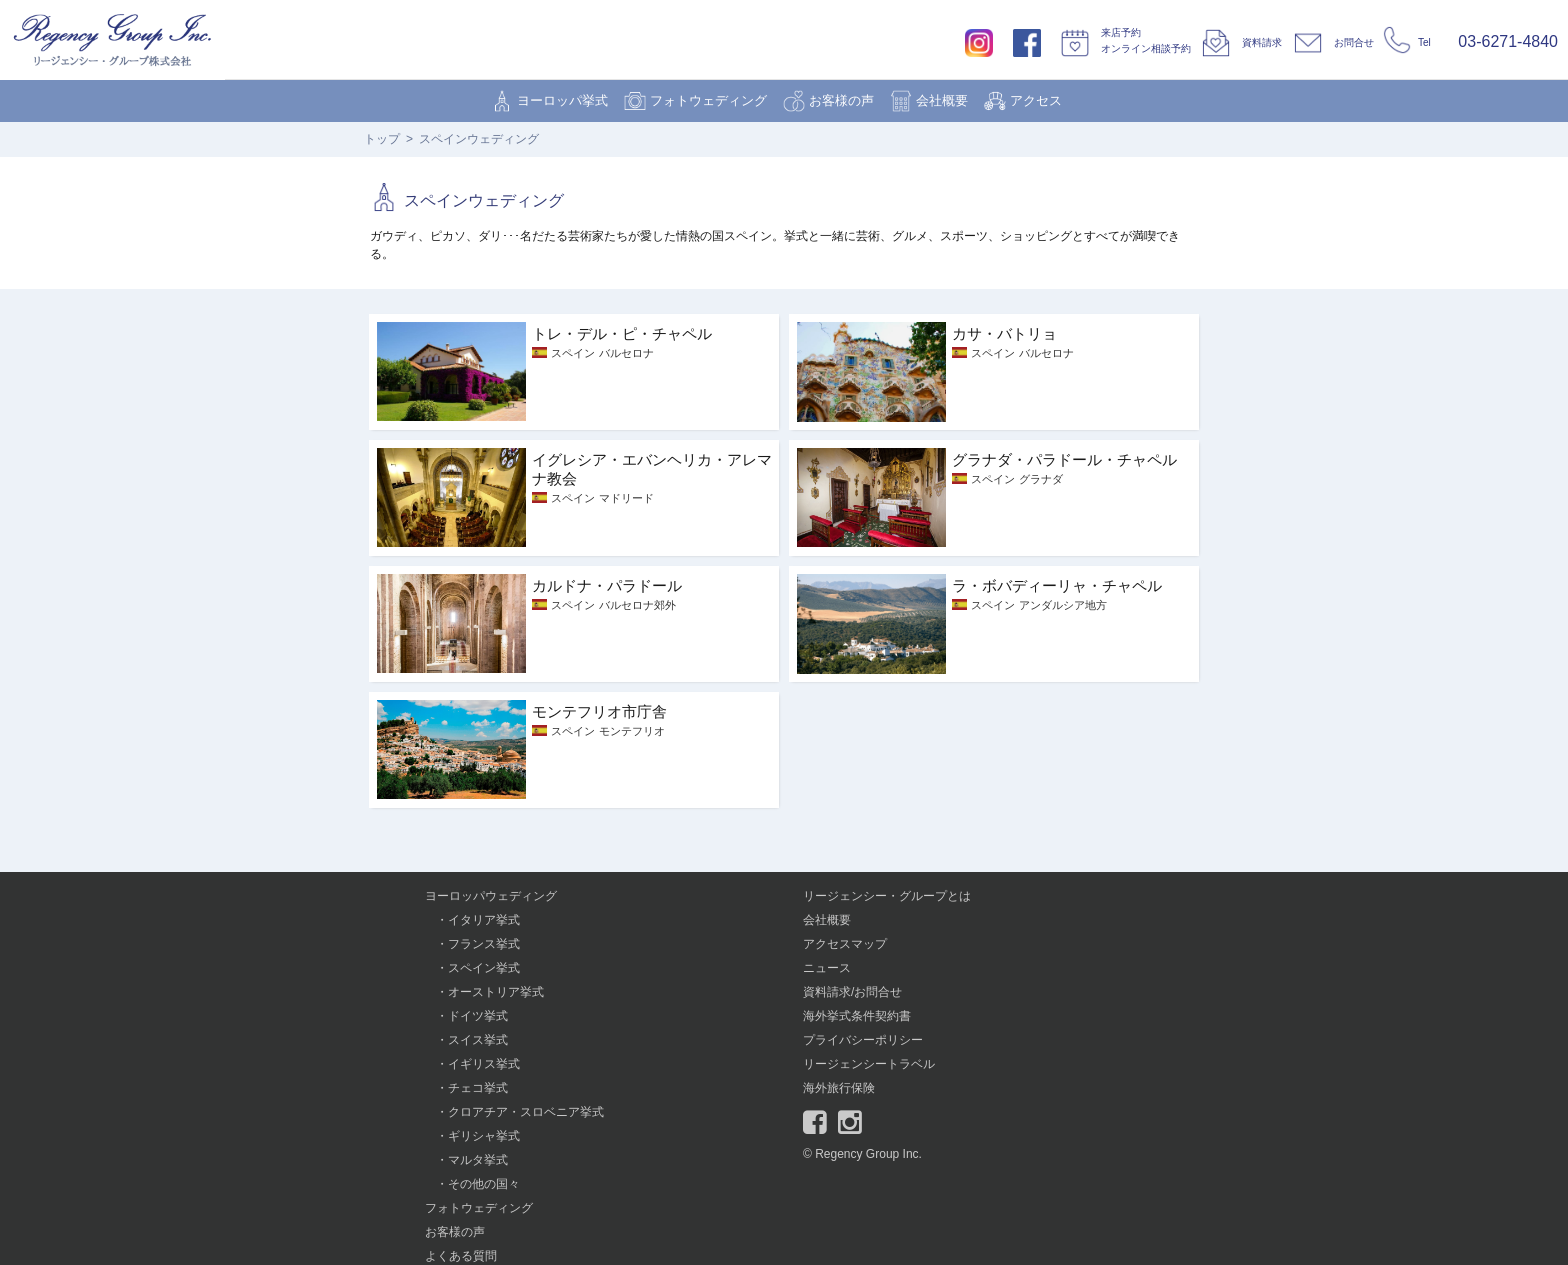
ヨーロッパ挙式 (562, 100)
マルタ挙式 (478, 1160)
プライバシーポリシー (863, 1040)
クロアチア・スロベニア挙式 (526, 1112)
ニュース (827, 968)
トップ (382, 139)
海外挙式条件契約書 (857, 1016)
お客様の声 (841, 100)
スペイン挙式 (484, 968)
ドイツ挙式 (478, 1016)
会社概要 (942, 100)
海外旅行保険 (839, 1088)
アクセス (1036, 100)
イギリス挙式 (484, 1064)
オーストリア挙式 (496, 992)
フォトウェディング (708, 100)
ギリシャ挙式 (484, 1136)
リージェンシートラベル (869, 1064)
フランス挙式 (484, 944)
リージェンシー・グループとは (887, 896)
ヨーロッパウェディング (491, 896)
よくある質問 (461, 1256)
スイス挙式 (478, 1040)
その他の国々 (484, 1184)
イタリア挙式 (484, 920)
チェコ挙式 (478, 1088)
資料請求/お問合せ (852, 992)
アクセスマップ (845, 944)
